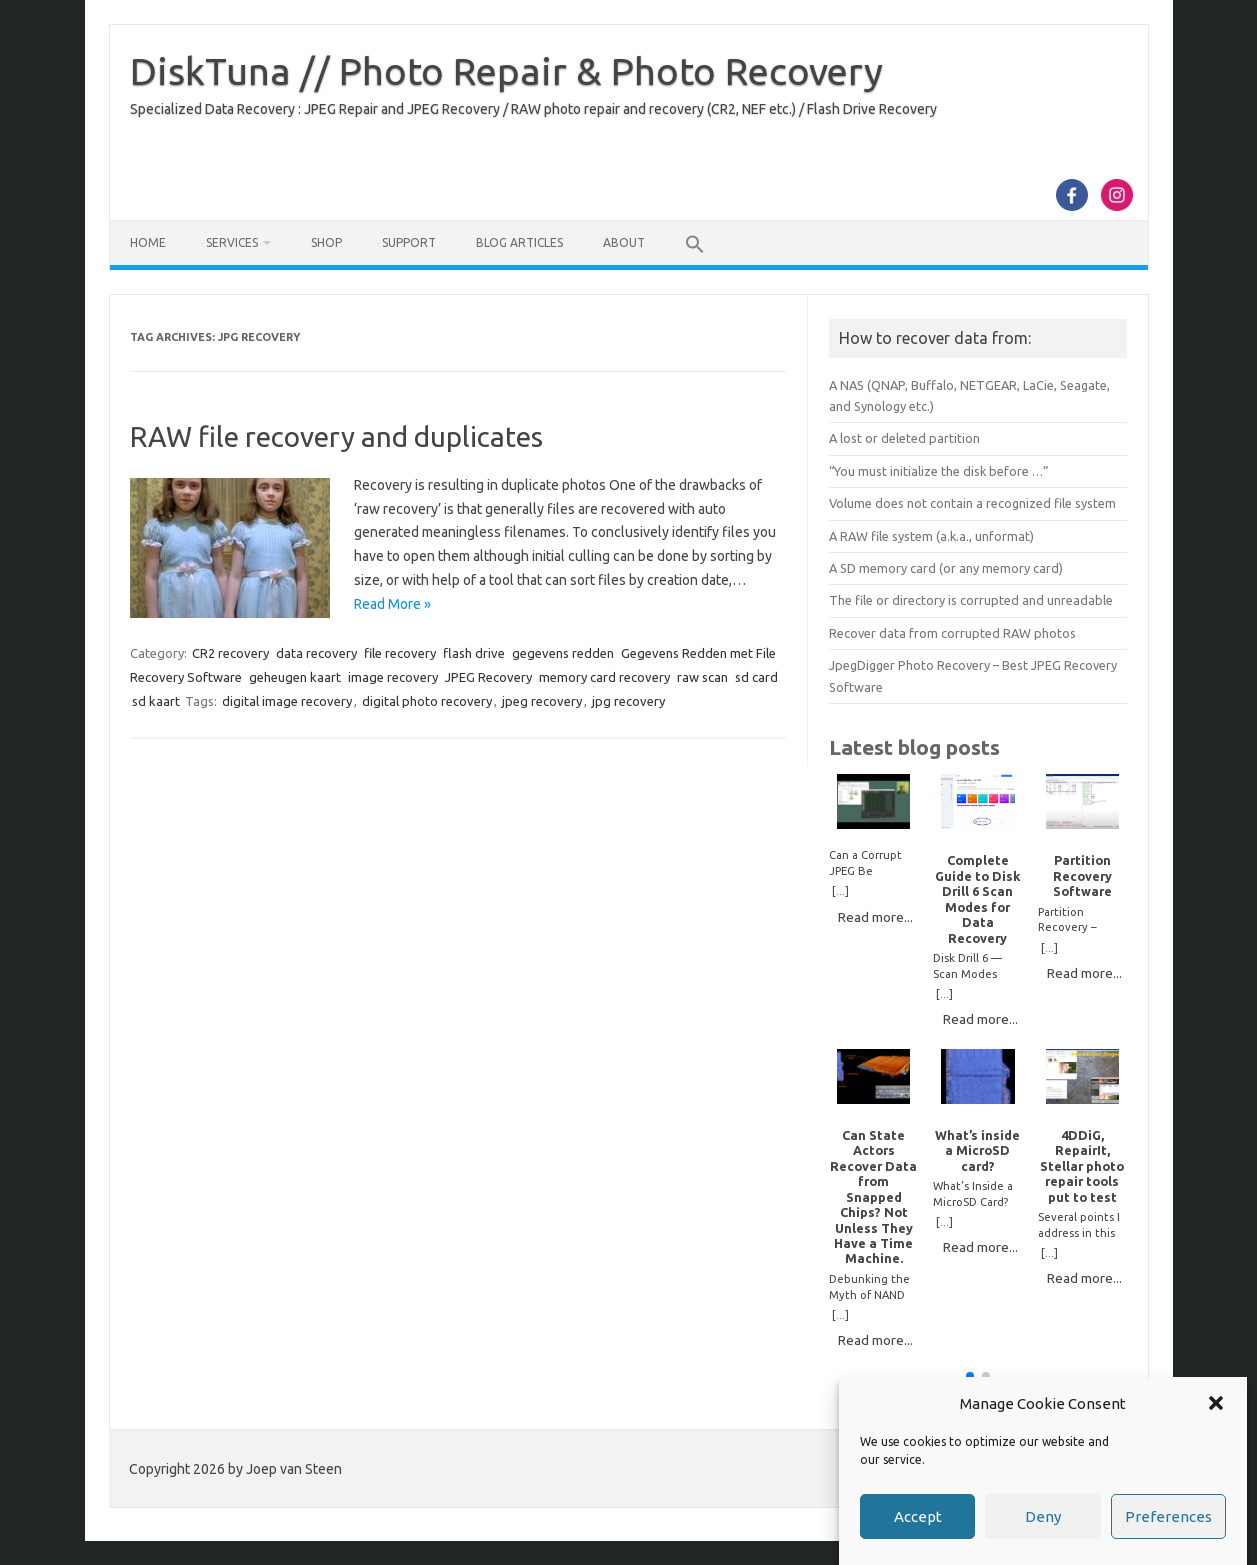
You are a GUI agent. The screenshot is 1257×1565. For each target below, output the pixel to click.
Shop (326, 242)
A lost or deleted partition (904, 438)
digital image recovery (287, 701)
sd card (756, 677)
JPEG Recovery (488, 677)
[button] (1216, 1405)
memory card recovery (604, 677)
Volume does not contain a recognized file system (972, 503)
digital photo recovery (427, 701)
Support (409, 242)
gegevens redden (563, 653)
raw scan (702, 677)
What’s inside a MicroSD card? (977, 1150)
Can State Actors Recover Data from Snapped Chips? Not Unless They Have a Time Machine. (873, 1197)
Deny (1043, 1517)
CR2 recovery (230, 653)
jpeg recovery (542, 701)
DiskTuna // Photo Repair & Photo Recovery (506, 71)
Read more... (875, 917)
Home (148, 242)
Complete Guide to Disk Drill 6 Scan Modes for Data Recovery (977, 898)
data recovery (316, 653)
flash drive (474, 653)
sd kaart (156, 701)
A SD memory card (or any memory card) (946, 568)
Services (232, 242)
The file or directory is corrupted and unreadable (971, 600)
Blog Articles (519, 242)
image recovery (393, 677)
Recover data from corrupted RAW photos (952, 633)
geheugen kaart (295, 677)
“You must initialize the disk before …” (939, 471)
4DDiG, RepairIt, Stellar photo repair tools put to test (1082, 1166)
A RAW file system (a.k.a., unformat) (931, 536)
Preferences (1168, 1517)
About (624, 242)
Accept (918, 1517)
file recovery (400, 653)
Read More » (392, 604)
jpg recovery (628, 701)
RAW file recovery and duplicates (336, 436)
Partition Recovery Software (1082, 875)
